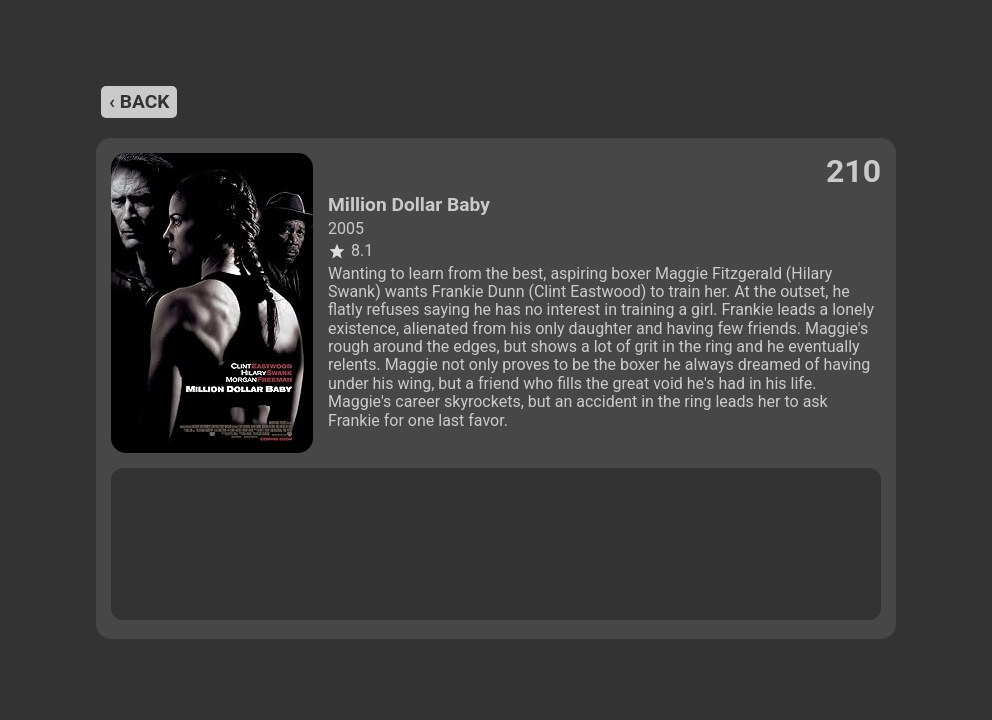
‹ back (139, 101)
